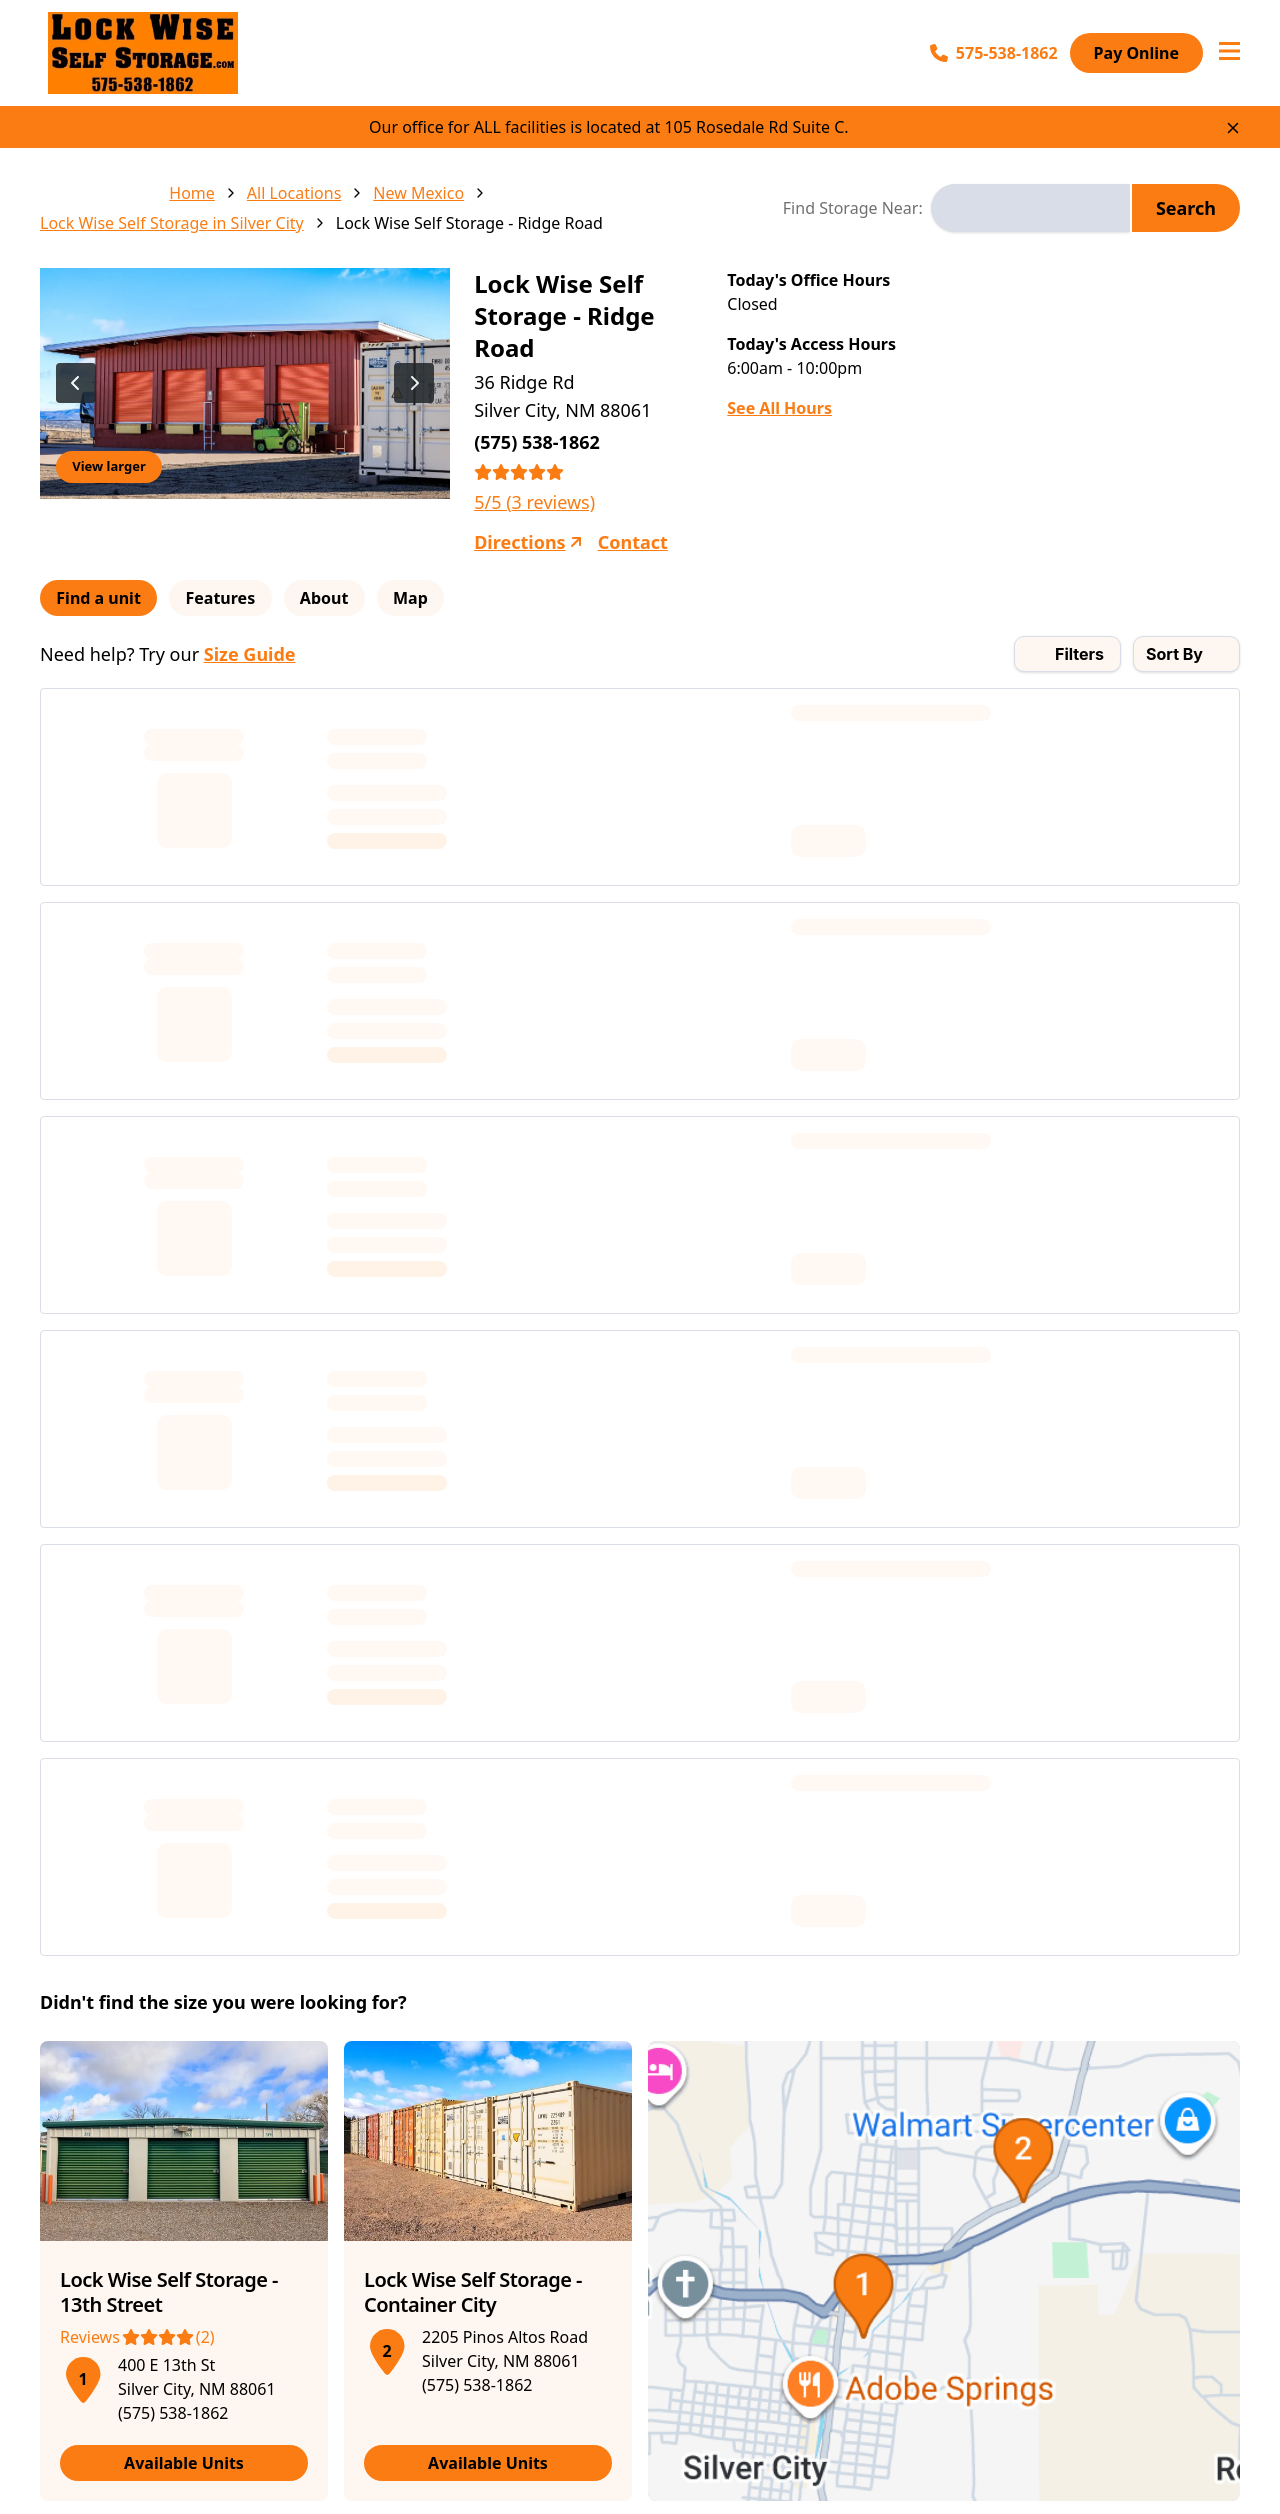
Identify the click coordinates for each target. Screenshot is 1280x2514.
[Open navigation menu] (1229, 53)
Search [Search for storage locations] (1186, 208)
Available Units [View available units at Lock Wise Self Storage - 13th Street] (184, 2463)
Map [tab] (436, 598)
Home (192, 193)
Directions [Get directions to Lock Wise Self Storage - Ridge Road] (527, 542)
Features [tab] (232, 598)
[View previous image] (76, 383)
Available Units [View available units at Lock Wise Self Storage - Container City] (488, 2463)
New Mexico (418, 193)
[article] (184, 2271)
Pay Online (1136, 53)
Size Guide (250, 654)
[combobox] (1030, 208)
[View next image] (414, 383)
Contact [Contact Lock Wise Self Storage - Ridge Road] (633, 542)
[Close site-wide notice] (1233, 128)
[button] (83, 2376)
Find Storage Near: (853, 208)
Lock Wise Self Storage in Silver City (172, 223)
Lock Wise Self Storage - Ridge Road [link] (469, 223)
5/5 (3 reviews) (534, 502)
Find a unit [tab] (102, 598)
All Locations (294, 193)
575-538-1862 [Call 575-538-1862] (994, 53)
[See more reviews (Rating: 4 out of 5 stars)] (184, 2337)
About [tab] (342, 598)
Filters (1079, 654)
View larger (108, 466)
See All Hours (779, 408)
